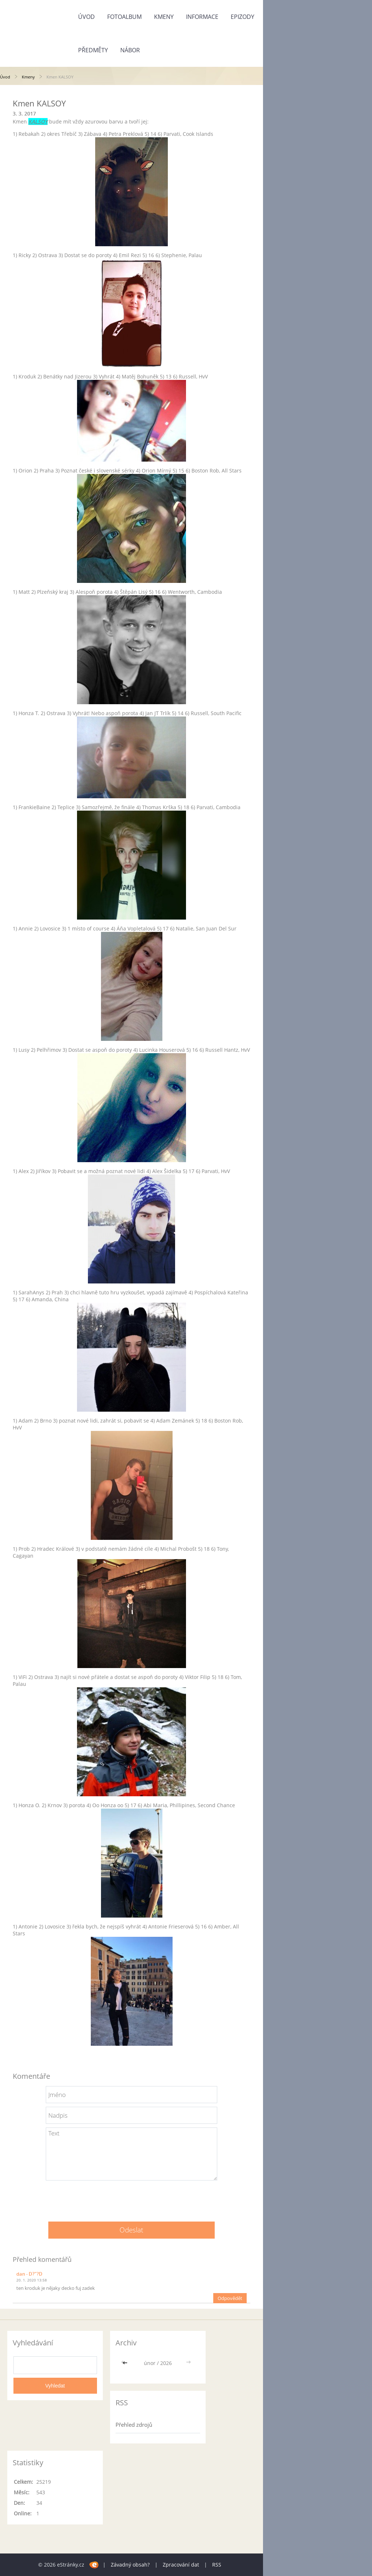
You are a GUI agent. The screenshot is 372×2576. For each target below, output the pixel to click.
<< (126, 2363)
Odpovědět (230, 2298)
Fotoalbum (124, 17)
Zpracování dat (181, 2564)
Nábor (130, 50)
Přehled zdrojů (134, 2424)
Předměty (93, 50)
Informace (202, 17)
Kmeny (164, 17)
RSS (216, 2564)
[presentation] (131, 2198)
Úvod (86, 17)
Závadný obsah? (130, 2564)
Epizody (242, 17)
